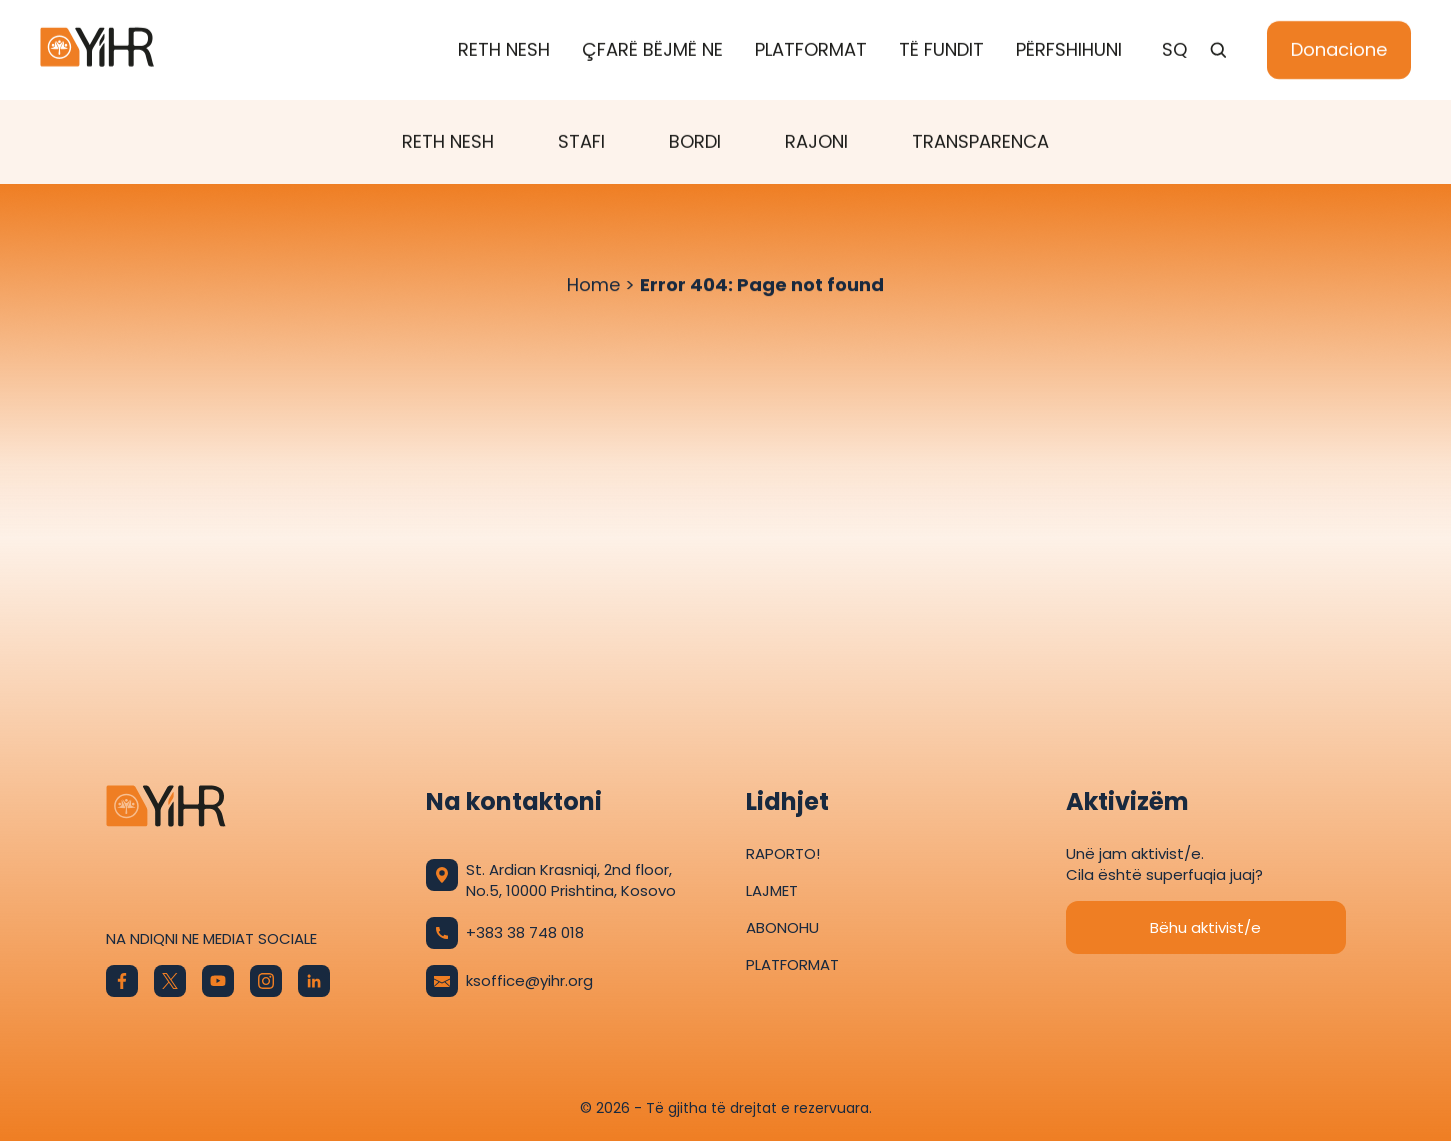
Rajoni (816, 142)
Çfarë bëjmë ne (652, 50)
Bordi (695, 142)
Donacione (1339, 50)
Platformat (811, 50)
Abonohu (782, 927)
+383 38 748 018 (505, 933)
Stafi (581, 142)
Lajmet (772, 890)
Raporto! (783, 853)
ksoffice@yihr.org (509, 981)
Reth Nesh (504, 50)
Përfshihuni (1069, 50)
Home (593, 285)
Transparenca (980, 142)
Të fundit (941, 50)
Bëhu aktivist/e (1205, 927)
